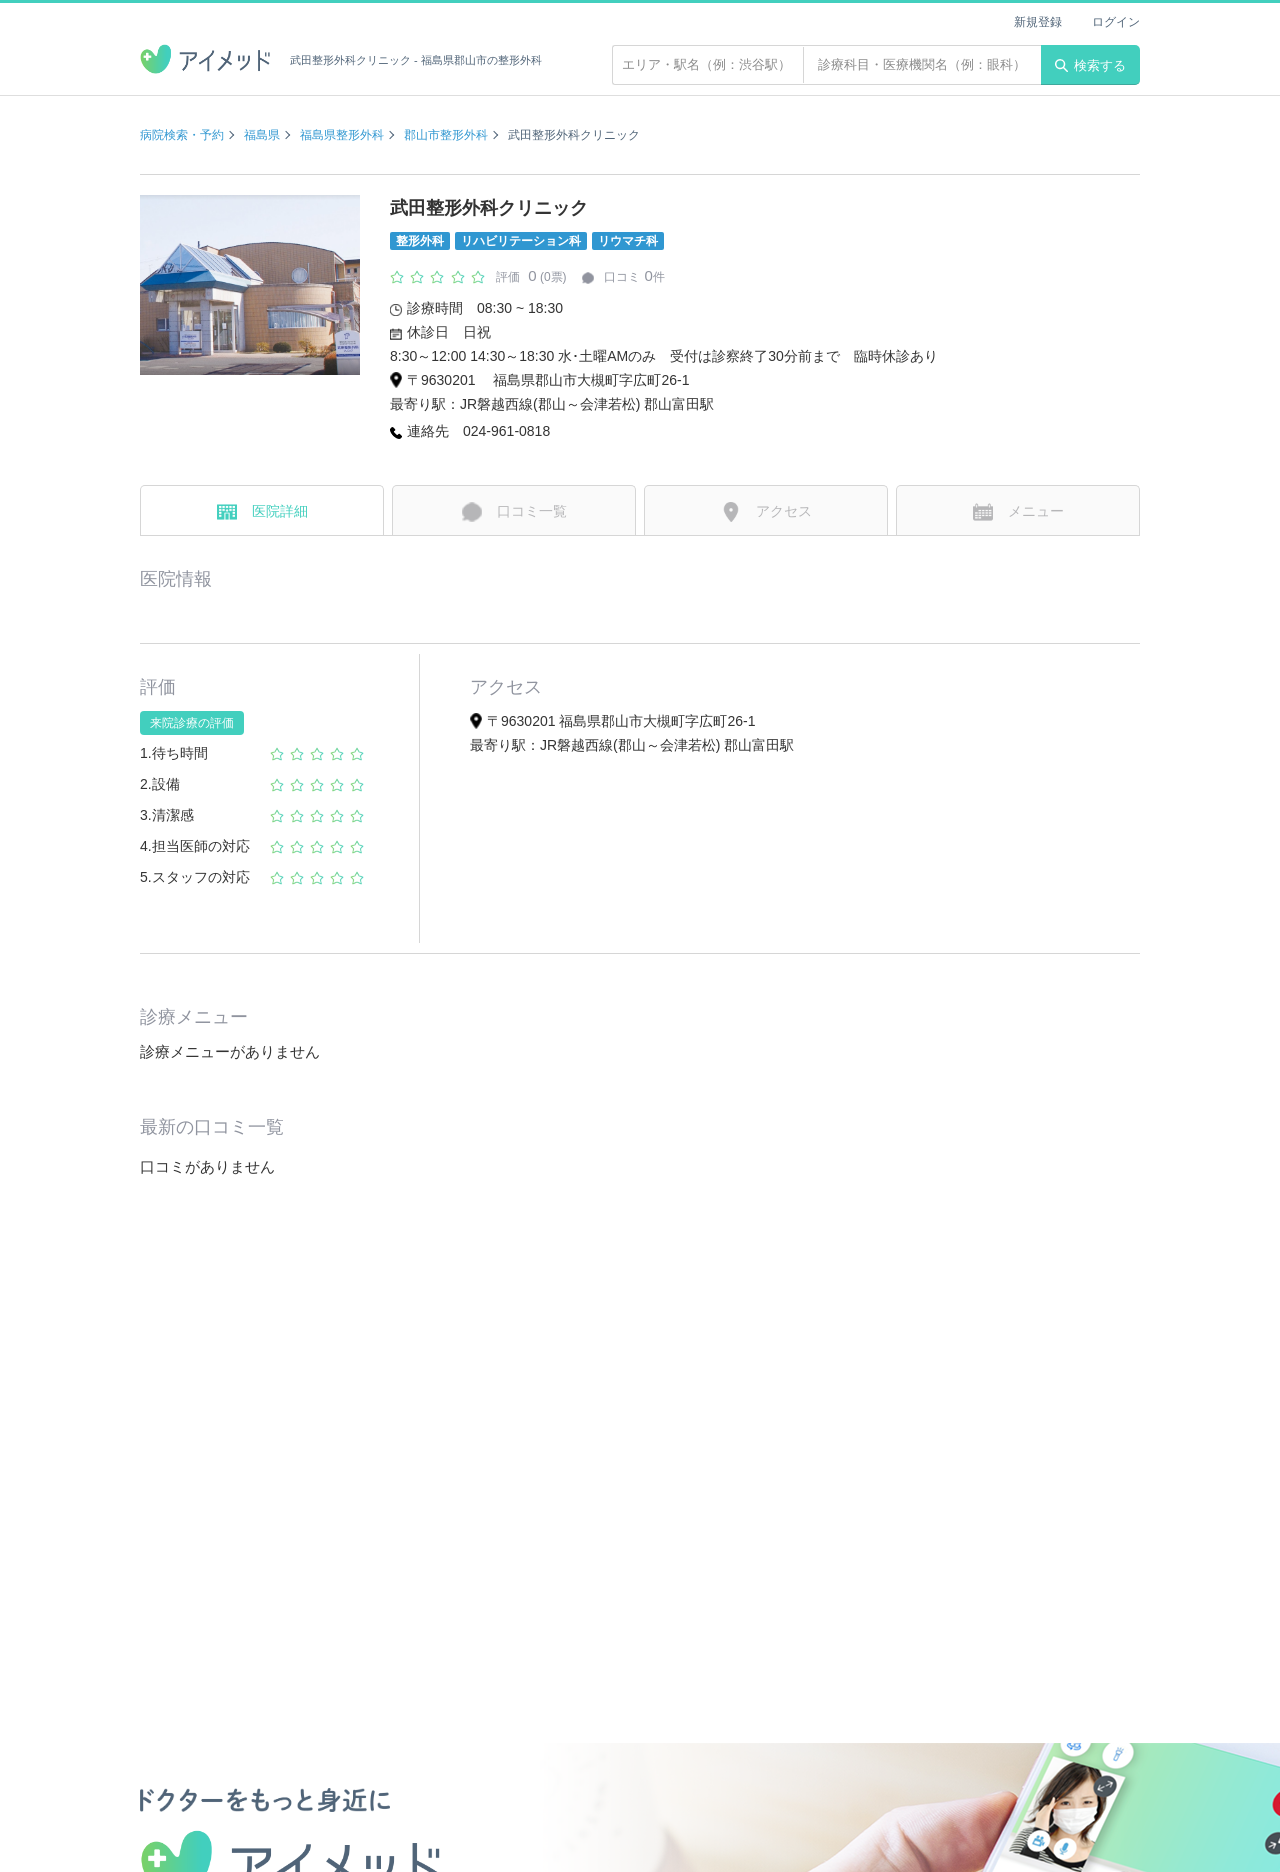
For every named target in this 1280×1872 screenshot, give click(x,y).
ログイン (1116, 22)
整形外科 (420, 241)
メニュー (1018, 512)
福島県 (262, 135)
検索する (1090, 65)
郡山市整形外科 (446, 135)
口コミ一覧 (514, 512)
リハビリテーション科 (521, 241)
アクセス (766, 512)
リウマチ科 (628, 241)
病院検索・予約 (182, 135)
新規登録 (1038, 22)
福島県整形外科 (342, 135)
